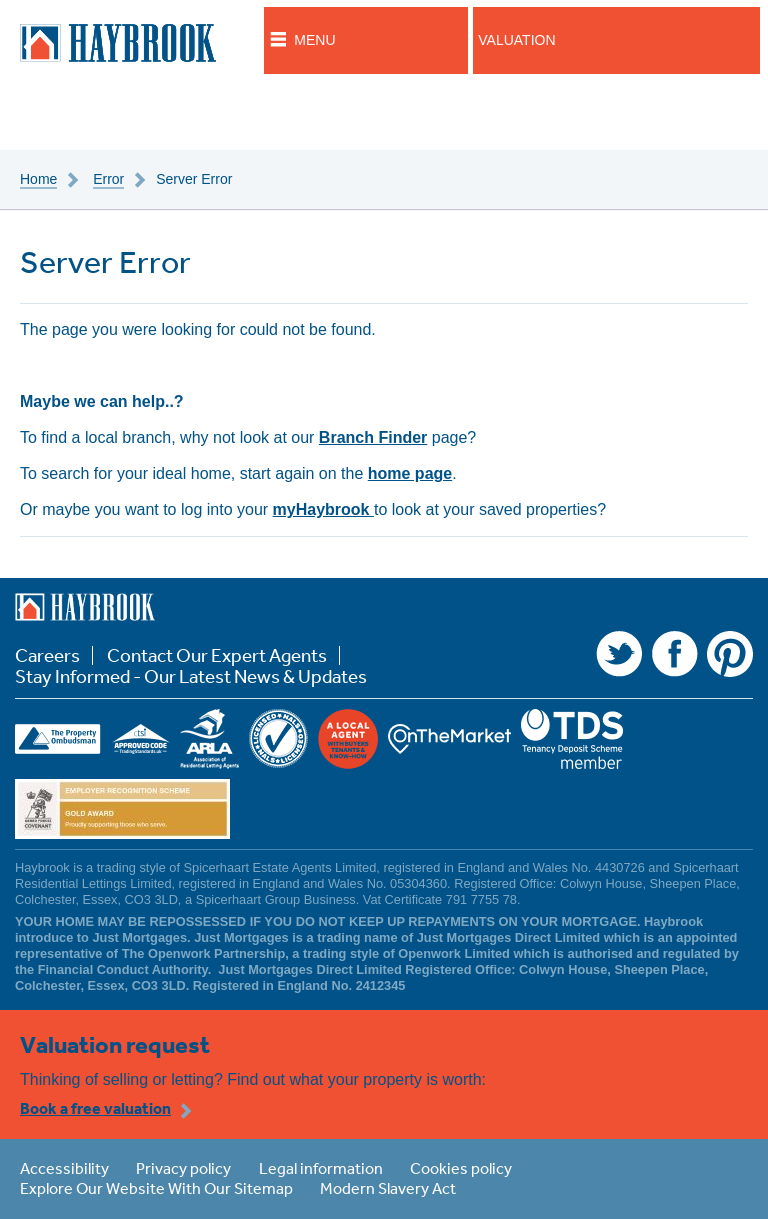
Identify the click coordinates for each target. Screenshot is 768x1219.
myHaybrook (323, 509)
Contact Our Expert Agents (217, 655)
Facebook (675, 654)
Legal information (321, 1168)
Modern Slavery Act (388, 1188)
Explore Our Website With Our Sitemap (156, 1188)
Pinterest (730, 654)
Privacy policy (183, 1168)
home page (410, 473)
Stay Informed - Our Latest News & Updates (191, 676)
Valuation (516, 40)
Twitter (619, 654)
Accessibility (64, 1168)
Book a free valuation (95, 1108)
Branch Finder (373, 437)
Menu (314, 40)
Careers (47, 655)
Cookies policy (461, 1168)
